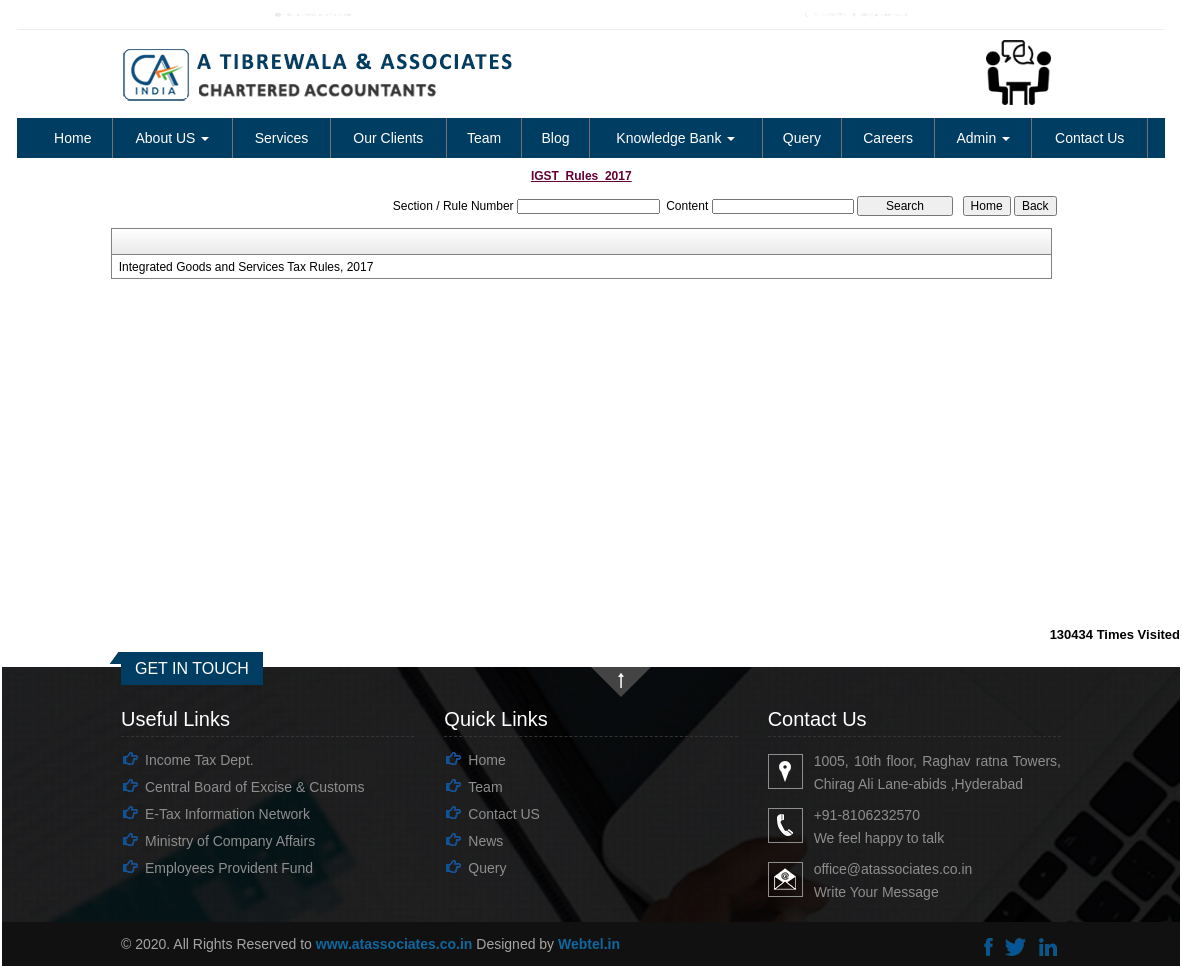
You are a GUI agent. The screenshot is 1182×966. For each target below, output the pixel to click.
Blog (556, 138)
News (485, 841)
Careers (888, 138)
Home (72, 138)
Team (484, 138)
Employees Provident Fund (229, 868)
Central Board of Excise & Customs (254, 787)
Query (802, 138)
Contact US (504, 814)
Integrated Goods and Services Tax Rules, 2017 (246, 267)
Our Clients (388, 138)
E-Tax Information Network (227, 814)
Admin (984, 138)
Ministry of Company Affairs (230, 841)
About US (173, 138)
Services (282, 138)
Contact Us (1089, 138)
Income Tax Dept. (199, 760)
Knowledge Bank (675, 138)
